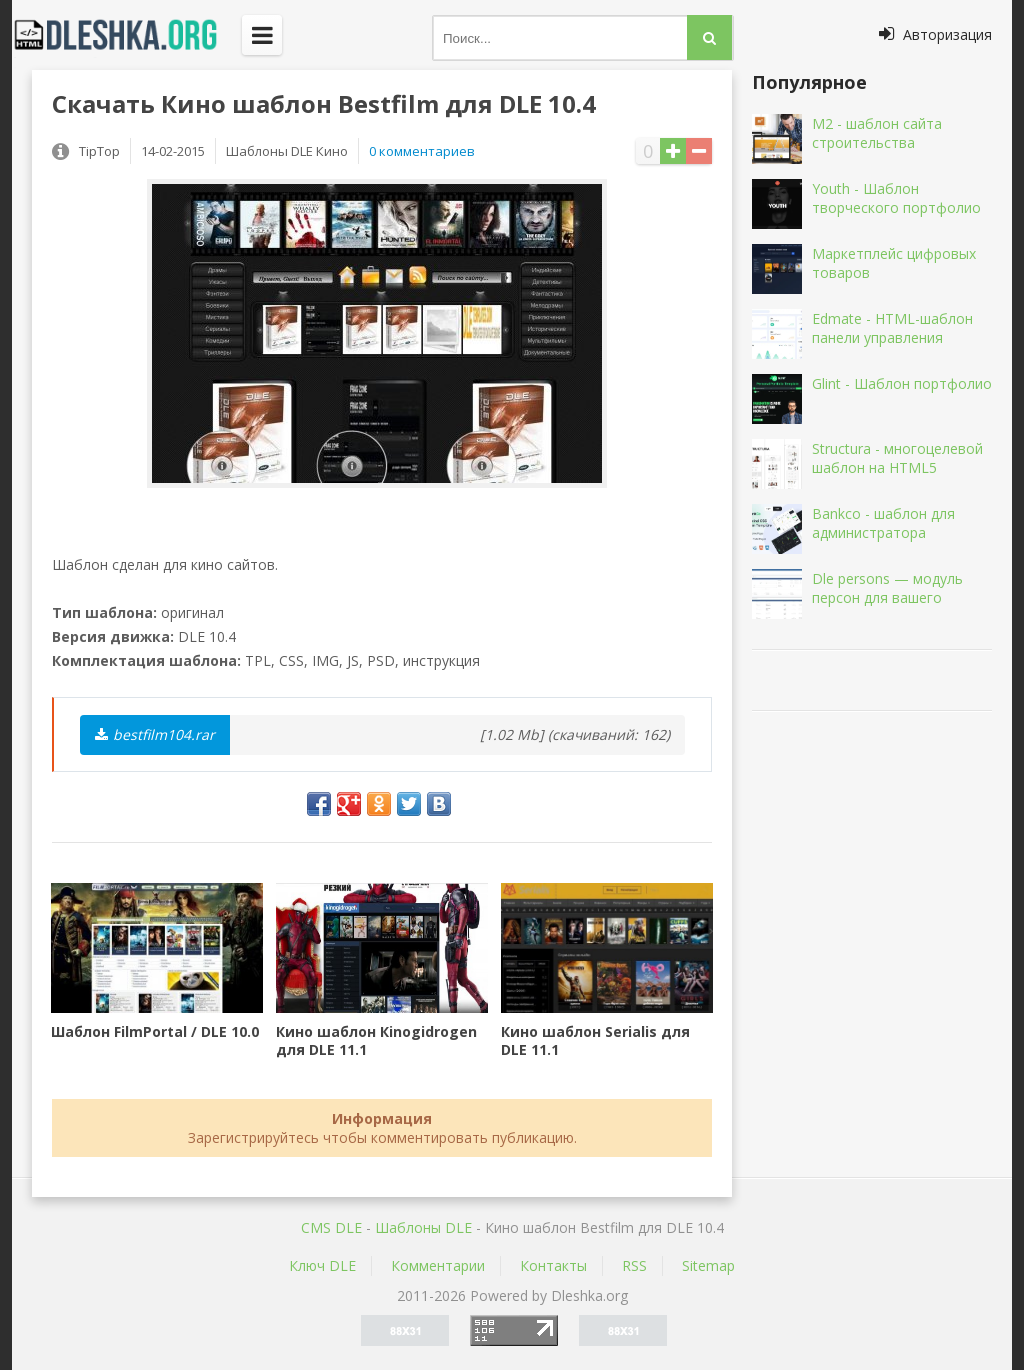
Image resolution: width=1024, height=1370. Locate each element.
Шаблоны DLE (423, 1227)
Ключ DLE (322, 1265)
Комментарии (438, 1265)
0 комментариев (422, 151)
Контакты (553, 1265)
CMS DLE (331, 1227)
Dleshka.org (127, 35)
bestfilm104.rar (155, 734)
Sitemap (708, 1265)
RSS (634, 1265)
